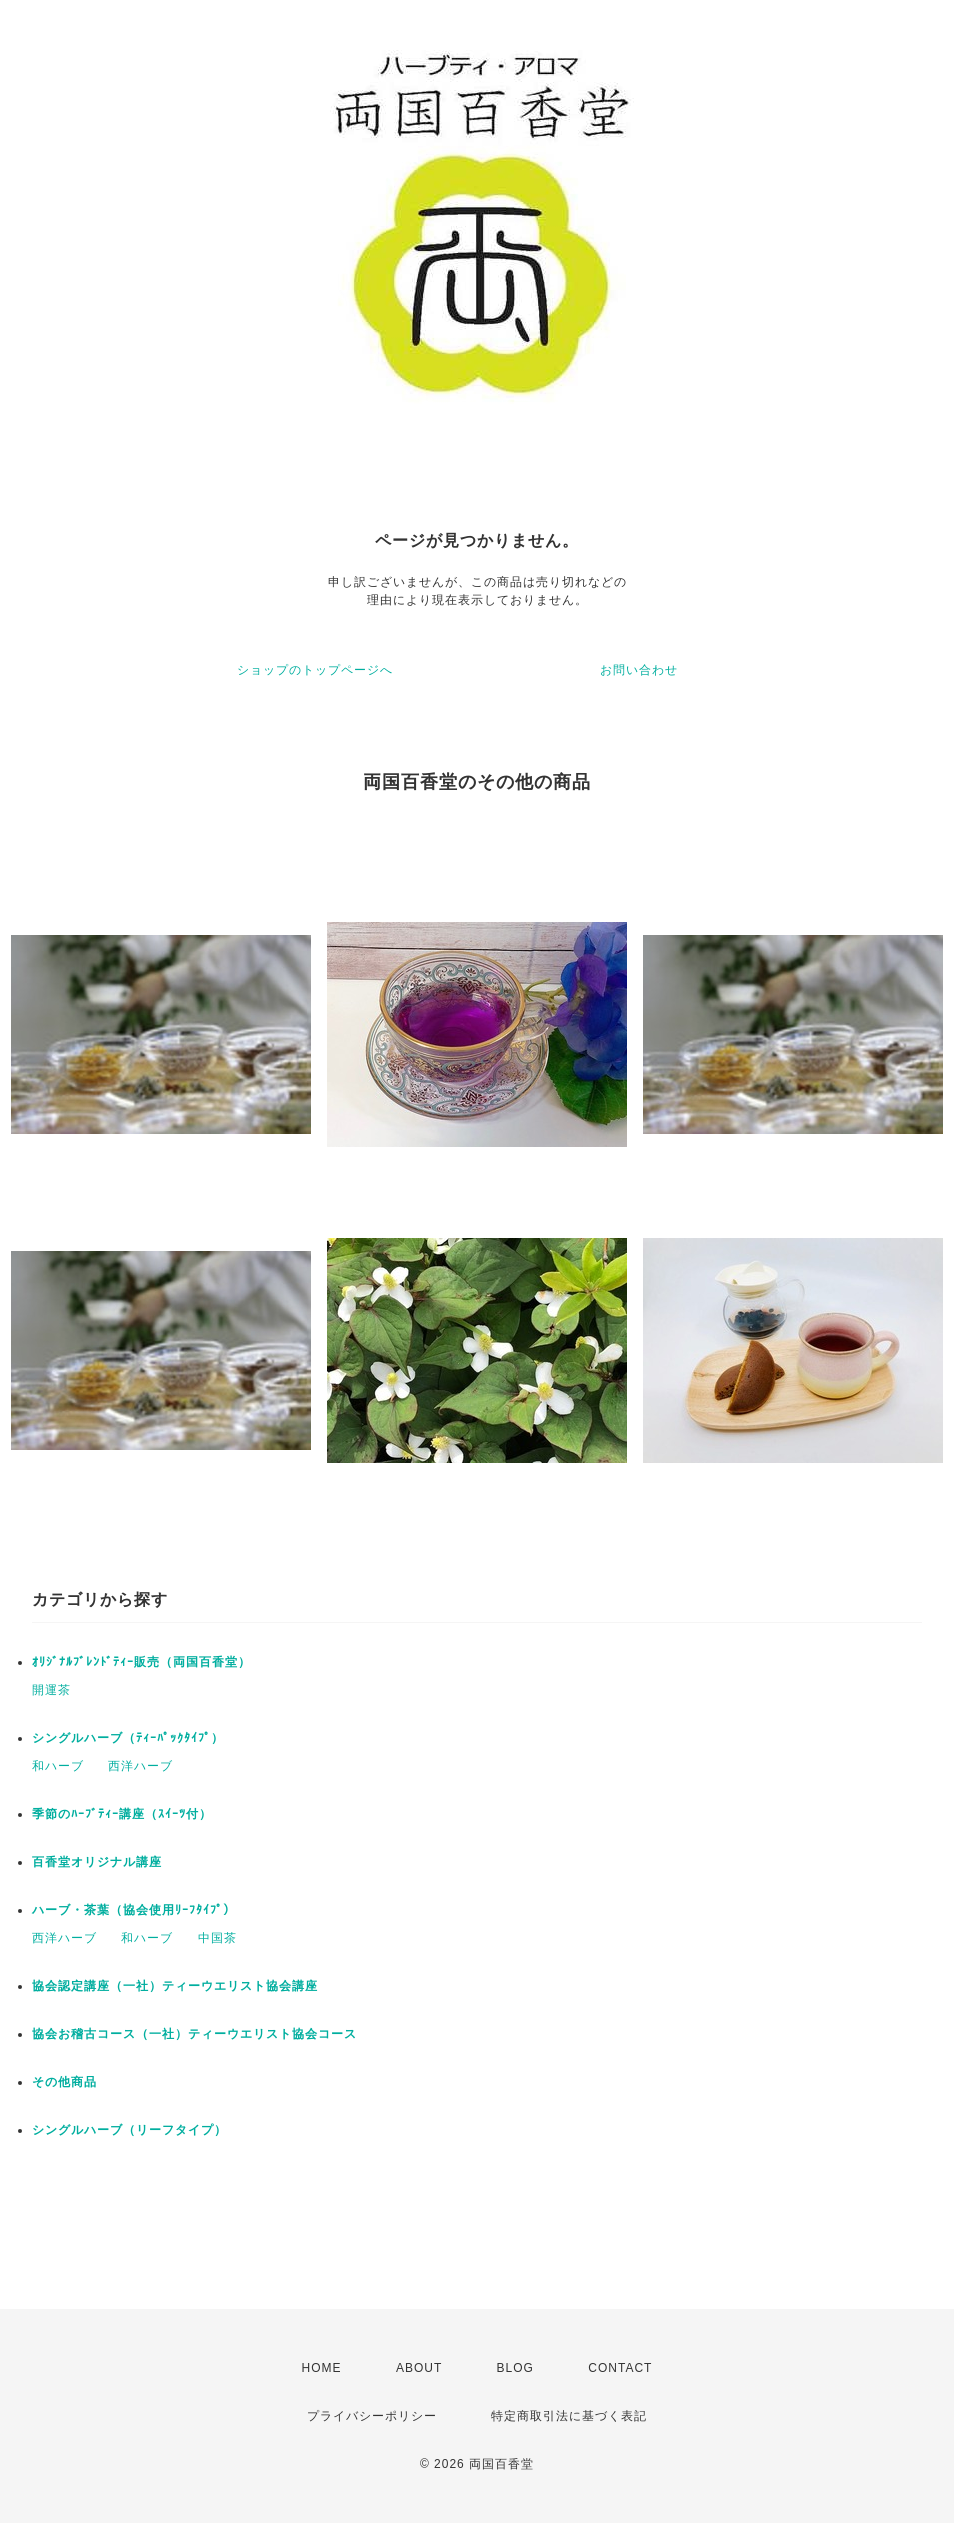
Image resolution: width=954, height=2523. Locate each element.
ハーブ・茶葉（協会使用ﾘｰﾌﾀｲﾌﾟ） (134, 1910)
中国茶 (217, 1938)
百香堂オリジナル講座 (97, 1862)
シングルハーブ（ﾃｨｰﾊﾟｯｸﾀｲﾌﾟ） (128, 1738)
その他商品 (64, 2082)
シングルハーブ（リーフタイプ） (129, 2130)
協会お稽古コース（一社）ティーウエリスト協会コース (194, 2034)
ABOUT (419, 2368)
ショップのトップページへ (315, 670)
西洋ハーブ (140, 1766)
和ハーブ (58, 1766)
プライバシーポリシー (372, 2416)
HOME (322, 2368)
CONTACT (620, 2368)
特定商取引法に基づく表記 (569, 2416)
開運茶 (51, 1690)
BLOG (515, 2368)
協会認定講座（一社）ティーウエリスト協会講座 (175, 1986)
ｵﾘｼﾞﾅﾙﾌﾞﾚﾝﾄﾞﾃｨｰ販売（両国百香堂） (141, 1662)
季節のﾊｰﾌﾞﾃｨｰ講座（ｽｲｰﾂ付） (122, 1814)
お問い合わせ (639, 670)
